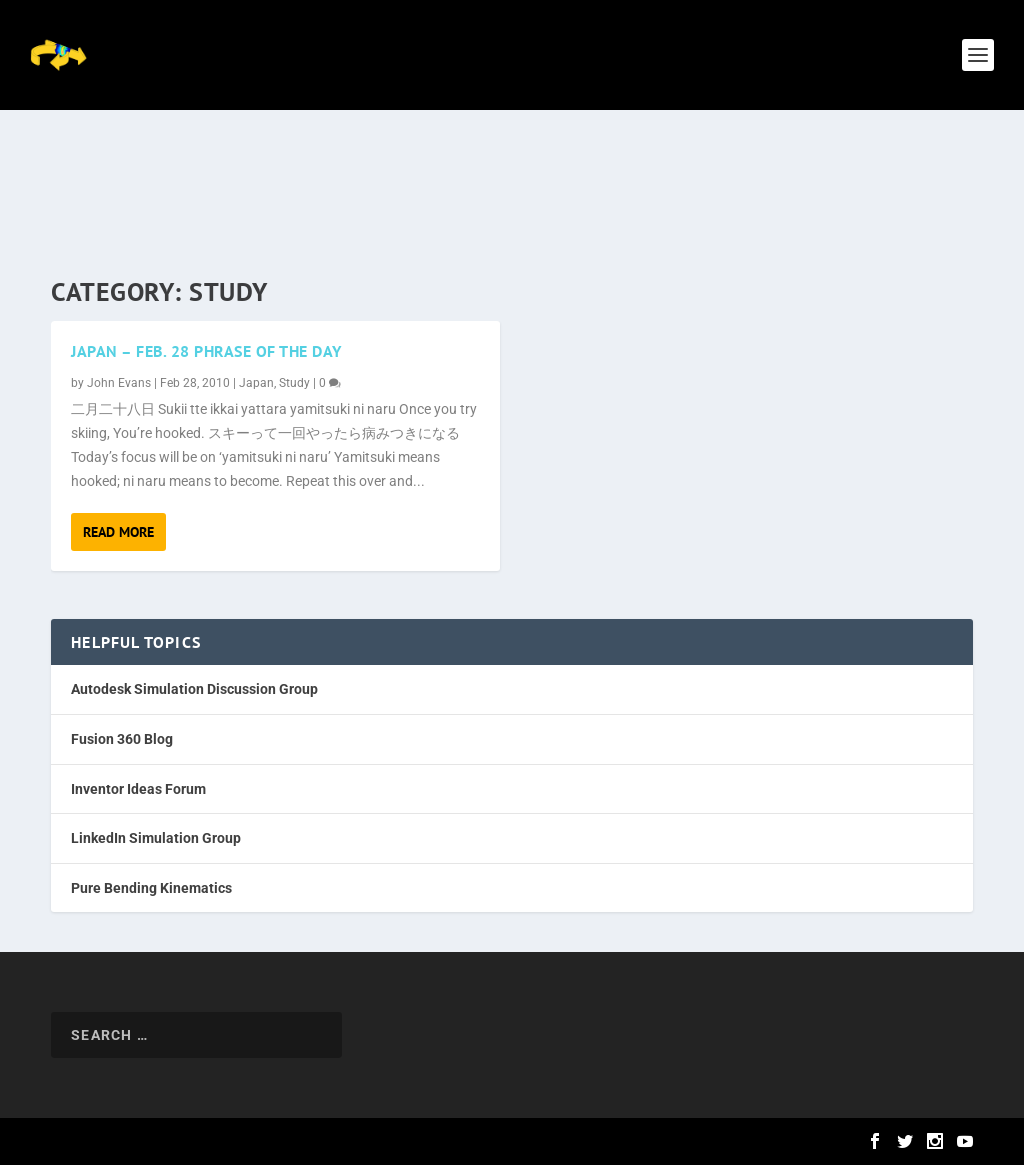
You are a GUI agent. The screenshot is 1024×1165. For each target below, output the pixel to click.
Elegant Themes (175, 1141)
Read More (118, 532)
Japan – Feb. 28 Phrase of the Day (206, 351)
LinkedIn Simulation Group (156, 838)
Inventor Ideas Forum (138, 789)
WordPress (338, 1141)
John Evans (119, 383)
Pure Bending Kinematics (151, 888)
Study (294, 383)
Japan (256, 383)
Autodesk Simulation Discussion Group (194, 689)
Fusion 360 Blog (122, 739)
